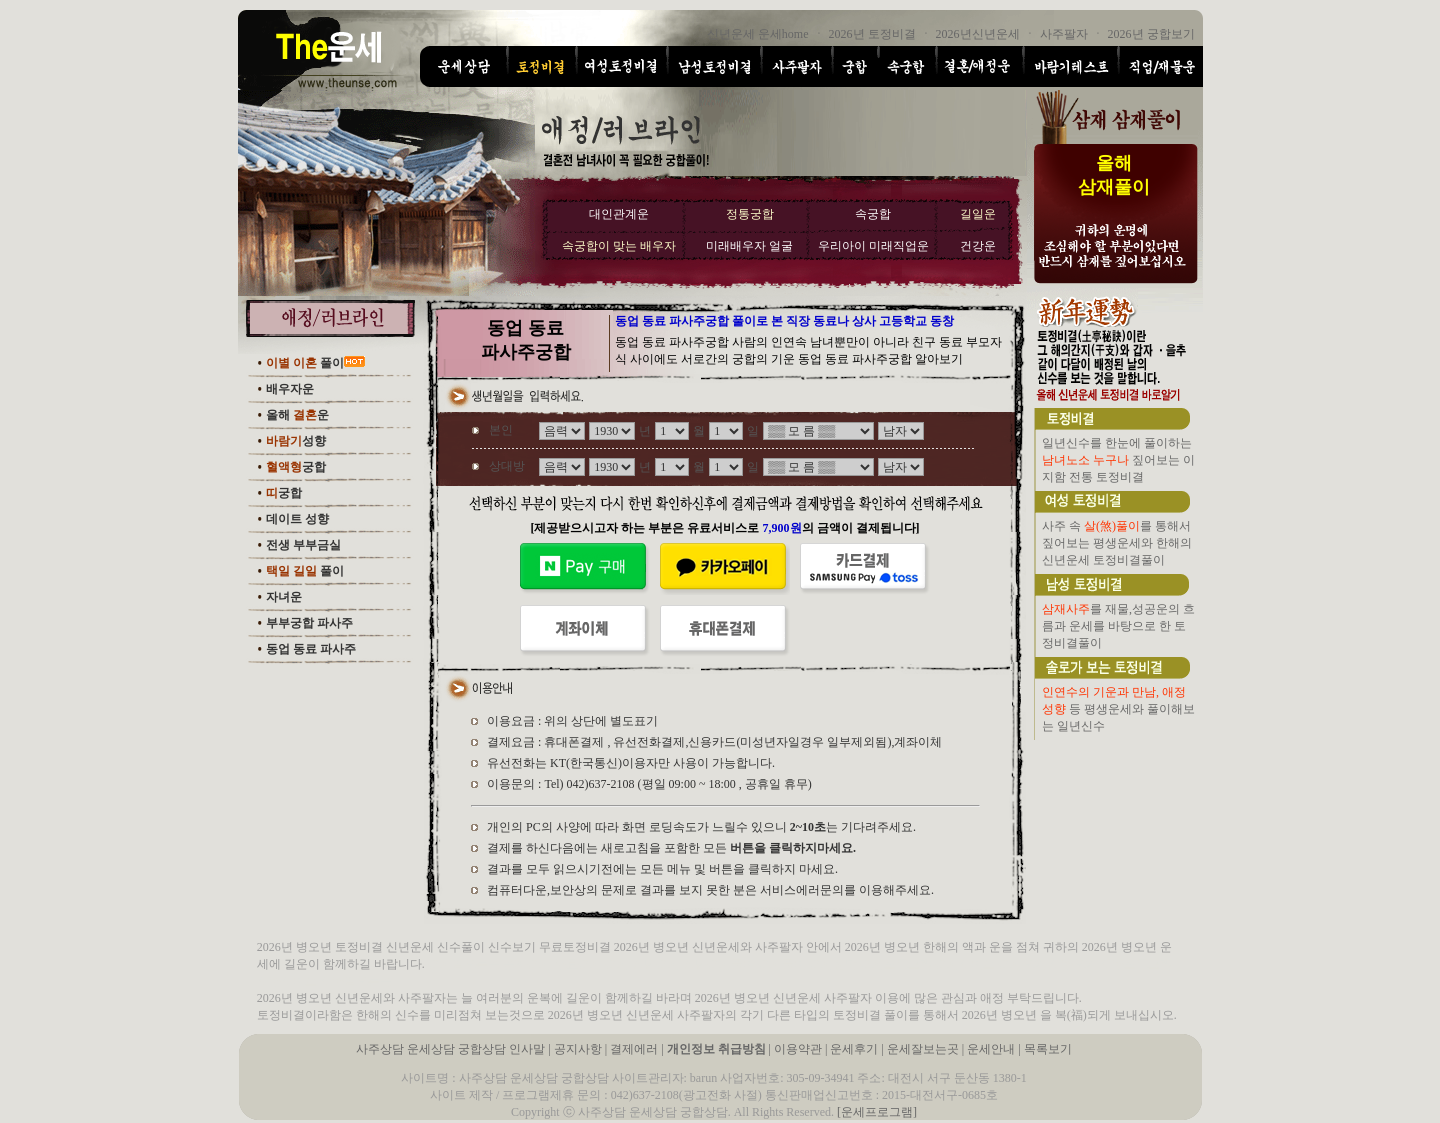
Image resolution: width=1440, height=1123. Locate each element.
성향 (296, 441)
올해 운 (297, 415)
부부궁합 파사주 (309, 623)
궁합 (296, 467)
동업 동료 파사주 (311, 649)
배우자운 (290, 389)
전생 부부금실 (303, 545)
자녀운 (284, 597)
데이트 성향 (297, 519)
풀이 (305, 363)
